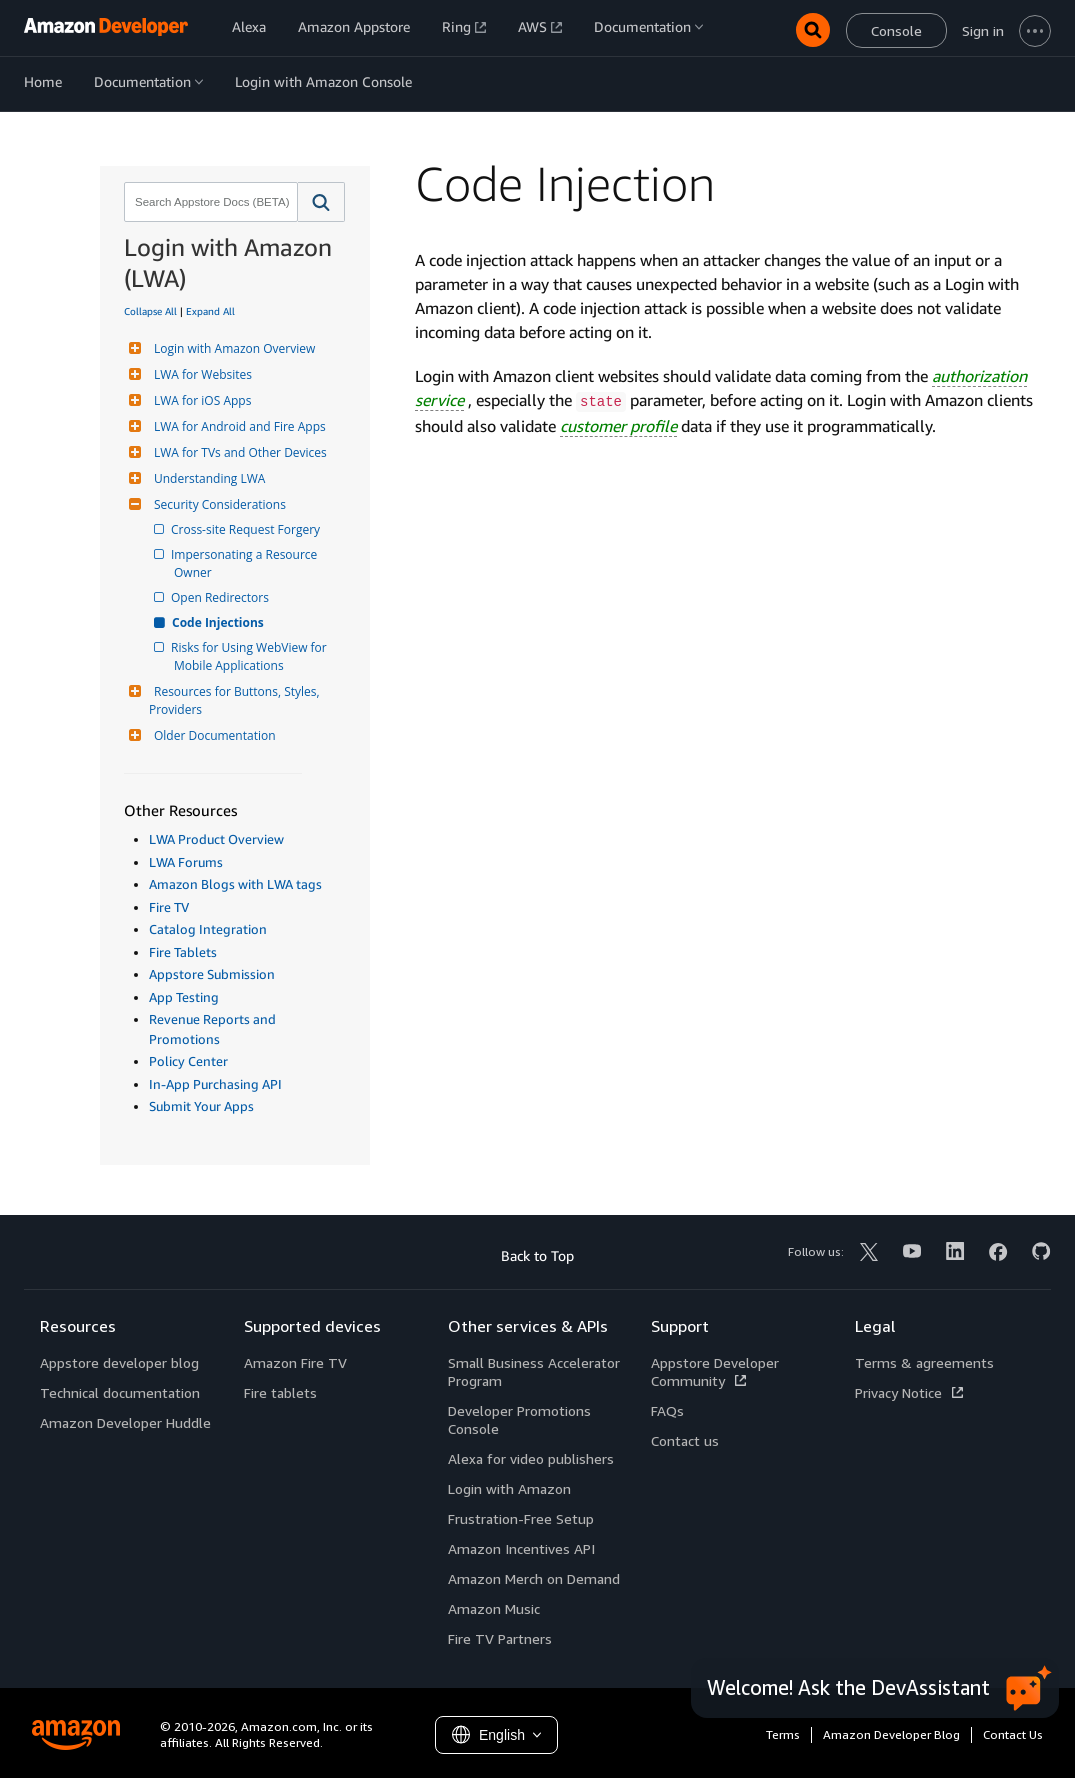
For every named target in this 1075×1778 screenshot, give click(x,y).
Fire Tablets (183, 952)
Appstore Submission (212, 974)
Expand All (210, 311)
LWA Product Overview (216, 839)
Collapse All (150, 311)
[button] (321, 202)
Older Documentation (212, 735)
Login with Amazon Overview (232, 348)
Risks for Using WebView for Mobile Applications (252, 656)
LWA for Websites (200, 374)
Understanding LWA (207, 478)
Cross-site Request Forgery (247, 529)
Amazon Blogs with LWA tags (235, 884)
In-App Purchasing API (215, 1084)
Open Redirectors (221, 597)
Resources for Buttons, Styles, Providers (236, 700)
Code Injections (219, 622)
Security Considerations (217, 504)
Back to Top (537, 1255)
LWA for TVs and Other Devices (238, 452)
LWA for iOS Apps (200, 400)
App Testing (184, 997)
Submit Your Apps (201, 1106)
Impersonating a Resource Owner (247, 563)
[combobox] (209, 202)
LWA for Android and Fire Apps (237, 426)
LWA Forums (186, 862)
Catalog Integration (208, 929)
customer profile (618, 426)
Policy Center (188, 1061)
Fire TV (169, 907)
